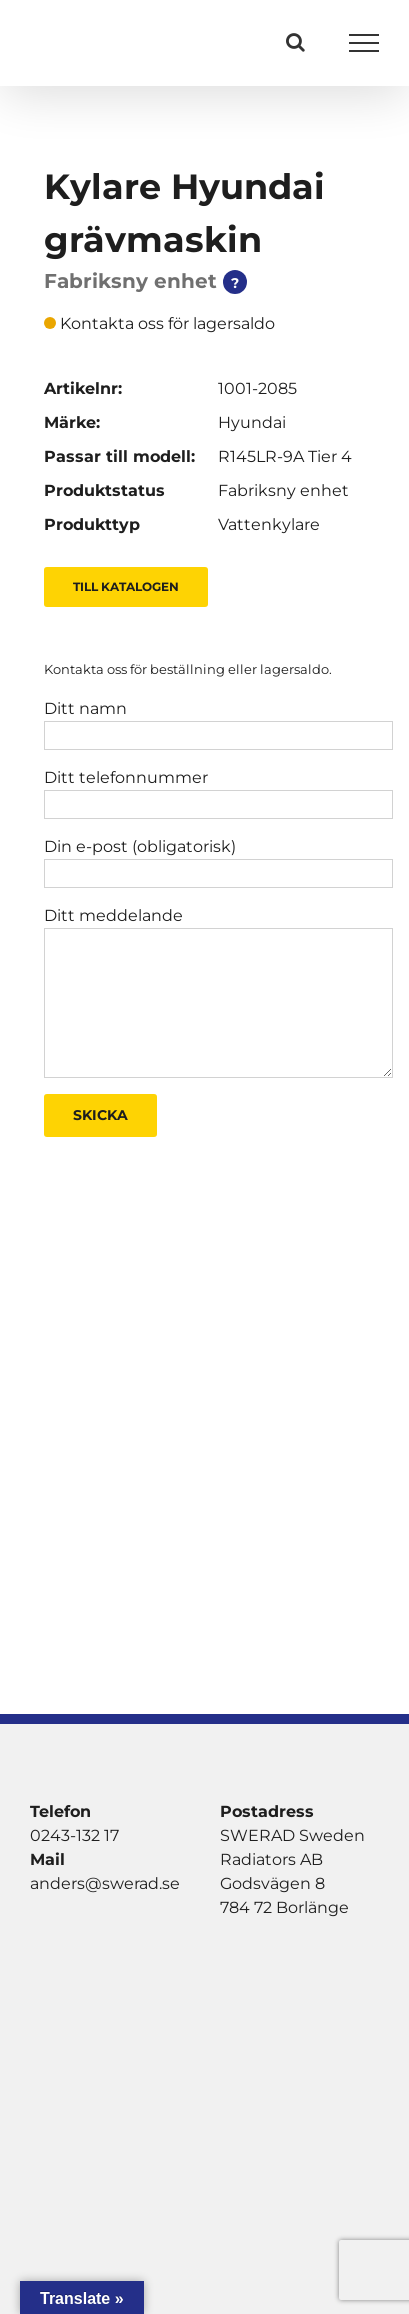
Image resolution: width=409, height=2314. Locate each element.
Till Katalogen (126, 586)
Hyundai (252, 422)
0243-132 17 (74, 1835)
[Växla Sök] (295, 42)
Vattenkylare (269, 524)
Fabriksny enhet (283, 490)
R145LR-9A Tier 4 (285, 456)
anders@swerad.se (105, 1883)
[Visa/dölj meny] (364, 43)
